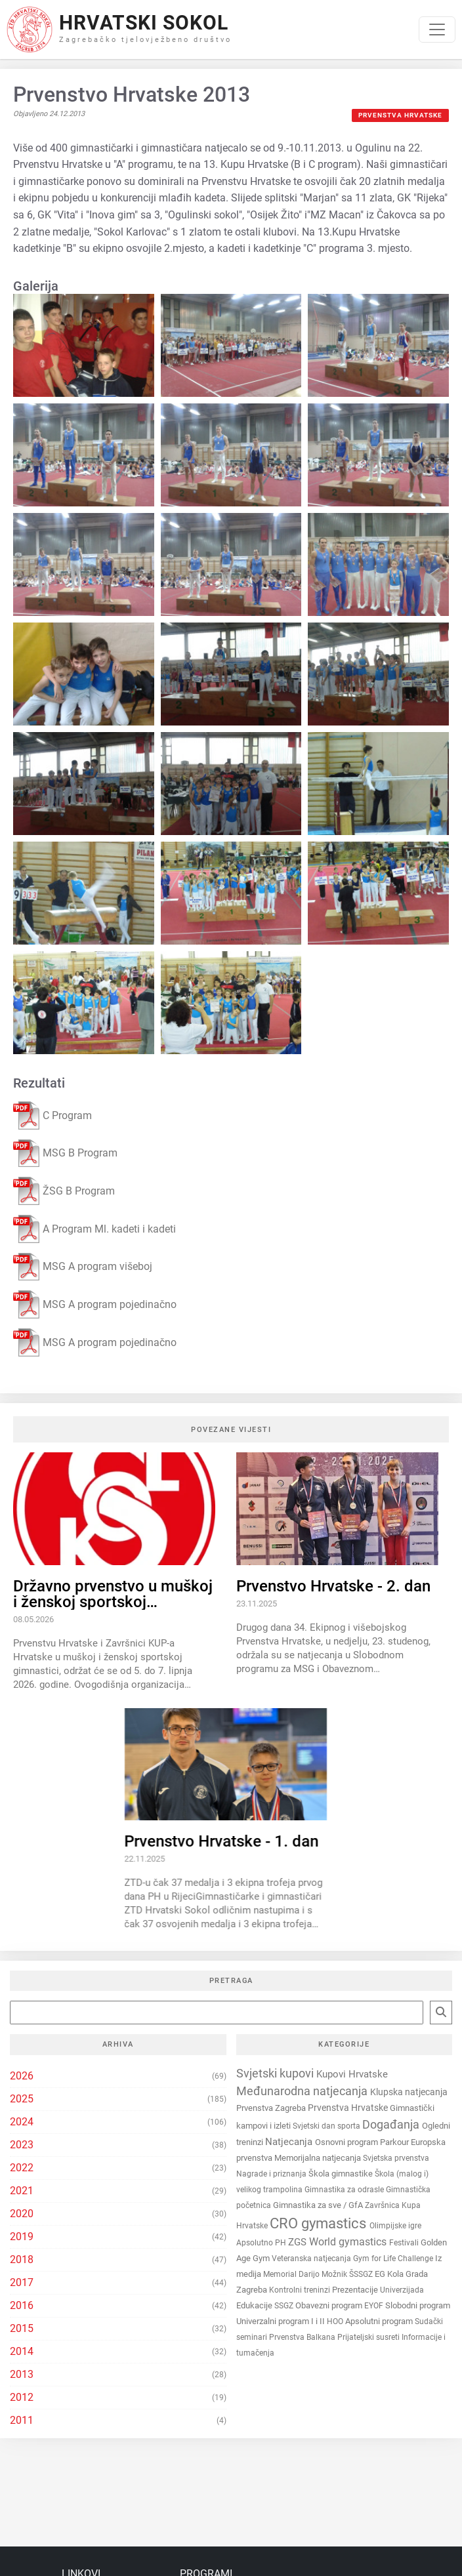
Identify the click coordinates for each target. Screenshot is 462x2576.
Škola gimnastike (341, 2173)
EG (381, 2274)
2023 (21, 2144)
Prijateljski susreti (369, 2337)
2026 (21, 2076)
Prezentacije (356, 2290)
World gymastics (349, 2242)
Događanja (392, 2124)
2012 (21, 2397)
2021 (21, 2190)
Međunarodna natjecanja (303, 2091)
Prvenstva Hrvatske (400, 115)
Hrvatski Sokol (143, 22)
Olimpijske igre (395, 2225)
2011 (21, 2420)
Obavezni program (329, 2305)
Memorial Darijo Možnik (306, 2274)
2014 (21, 2351)
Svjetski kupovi (276, 2073)
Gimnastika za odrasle (345, 2189)
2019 (21, 2236)
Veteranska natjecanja (312, 2258)
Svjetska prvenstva (396, 2158)
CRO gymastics (319, 2223)
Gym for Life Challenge (394, 2258)
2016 (21, 2305)
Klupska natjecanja (409, 2092)
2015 (21, 2328)
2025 (21, 2099)
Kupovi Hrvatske (352, 2074)
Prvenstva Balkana (303, 2337)
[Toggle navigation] (437, 29)
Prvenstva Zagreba (272, 2108)
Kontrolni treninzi (300, 2290)
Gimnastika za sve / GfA (319, 2205)
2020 (21, 2213)
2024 (21, 2122)
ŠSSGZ (362, 2274)
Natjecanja (290, 2142)
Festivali (405, 2242)
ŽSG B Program (64, 1191)
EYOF (374, 2305)
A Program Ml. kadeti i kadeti (94, 1229)
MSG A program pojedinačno (95, 1304)
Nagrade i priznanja (272, 2173)
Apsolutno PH (262, 2242)
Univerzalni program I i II (281, 2321)
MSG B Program (65, 1153)
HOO (336, 2321)
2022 (21, 2167)
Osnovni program (347, 2142)
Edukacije (255, 2305)
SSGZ (284, 2305)
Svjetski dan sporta (327, 2126)
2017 (21, 2282)
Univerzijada (402, 2290)
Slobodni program (417, 2305)
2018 (21, 2259)
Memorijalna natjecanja (318, 2158)
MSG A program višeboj (82, 1267)
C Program (52, 1115)
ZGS (298, 2242)
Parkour (395, 2142)
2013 (21, 2374)
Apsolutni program (380, 2321)
